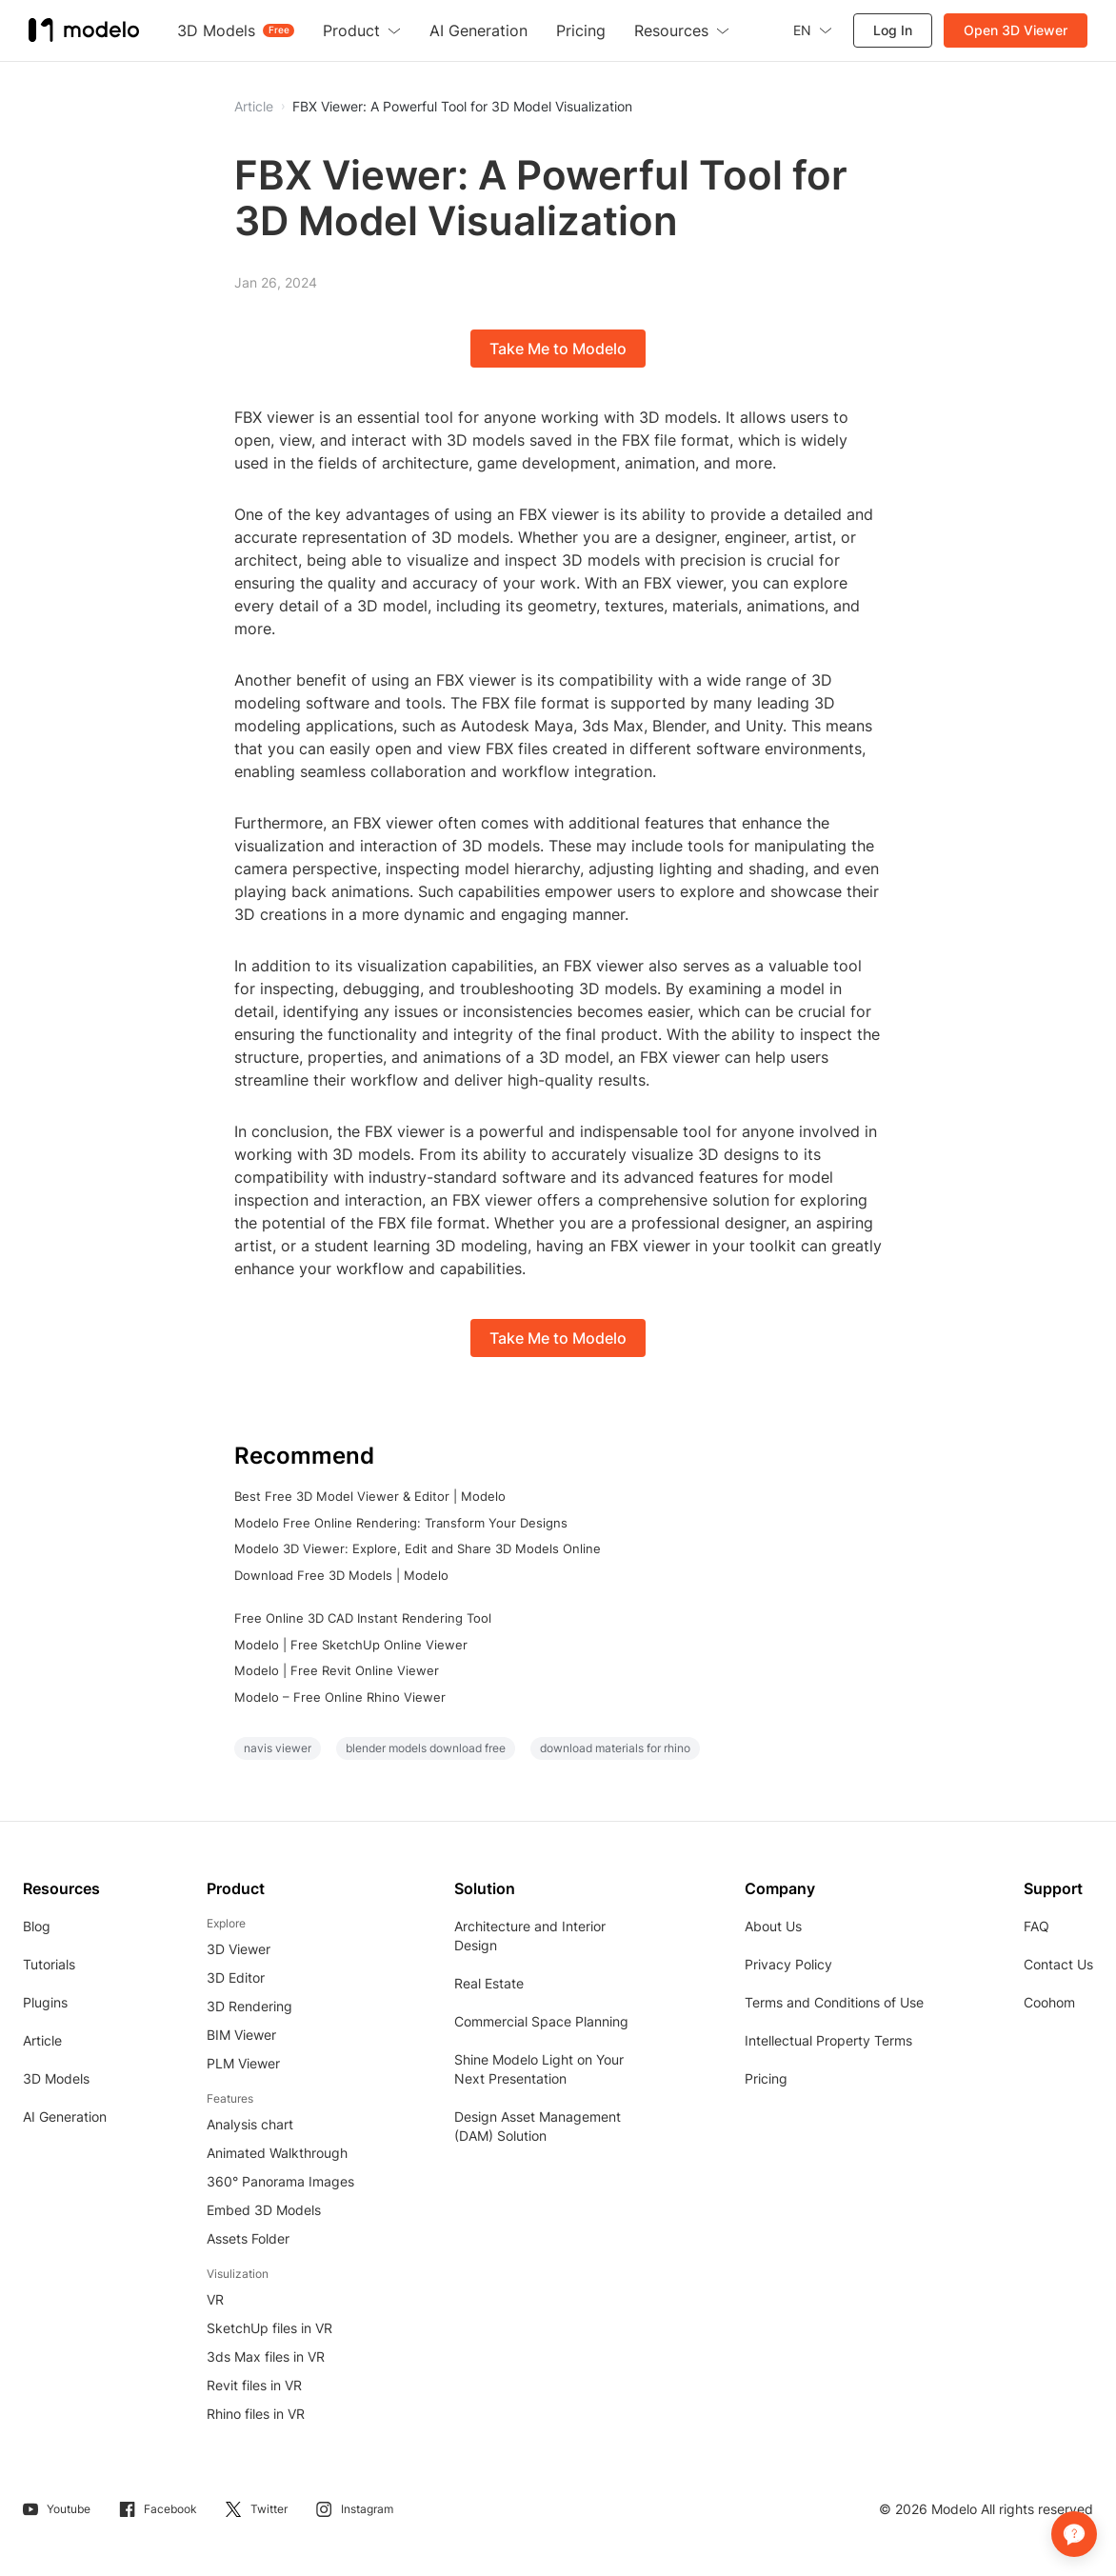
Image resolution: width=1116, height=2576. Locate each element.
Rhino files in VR (256, 2414)
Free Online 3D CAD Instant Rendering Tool (362, 1618)
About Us (773, 1926)
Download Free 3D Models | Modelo (341, 1575)
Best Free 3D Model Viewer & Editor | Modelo (370, 1496)
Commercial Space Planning (541, 2021)
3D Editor (236, 1977)
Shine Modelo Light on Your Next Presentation (539, 2069)
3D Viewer (238, 1949)
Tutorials (49, 1964)
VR (215, 2299)
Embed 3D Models (264, 2210)
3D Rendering (249, 2006)
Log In (892, 30)
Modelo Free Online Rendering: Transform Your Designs (401, 1522)
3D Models (56, 2078)
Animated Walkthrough (277, 2153)
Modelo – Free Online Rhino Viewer (340, 1697)
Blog (36, 1926)
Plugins (45, 2002)
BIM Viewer (241, 2035)
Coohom (1049, 2002)
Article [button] (253, 106)
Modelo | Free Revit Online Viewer (336, 1670)
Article (42, 2040)
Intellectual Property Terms (828, 2040)
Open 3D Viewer (1015, 30)
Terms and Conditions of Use (834, 2002)
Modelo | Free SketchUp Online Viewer (351, 1644)
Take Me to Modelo (558, 348)
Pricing (766, 2078)
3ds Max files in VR (266, 2356)
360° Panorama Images (280, 2181)
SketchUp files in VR (269, 2328)
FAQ (1036, 1926)
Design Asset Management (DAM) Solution (537, 2126)
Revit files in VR (254, 2385)
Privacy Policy (788, 1964)
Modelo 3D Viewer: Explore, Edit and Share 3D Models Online (417, 1548)
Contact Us (1058, 1964)
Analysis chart (250, 2124)
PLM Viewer (243, 2063)
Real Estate (489, 1983)
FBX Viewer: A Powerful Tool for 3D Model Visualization (462, 106)
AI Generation (65, 2116)
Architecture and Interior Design (530, 1935)
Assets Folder (248, 2238)
